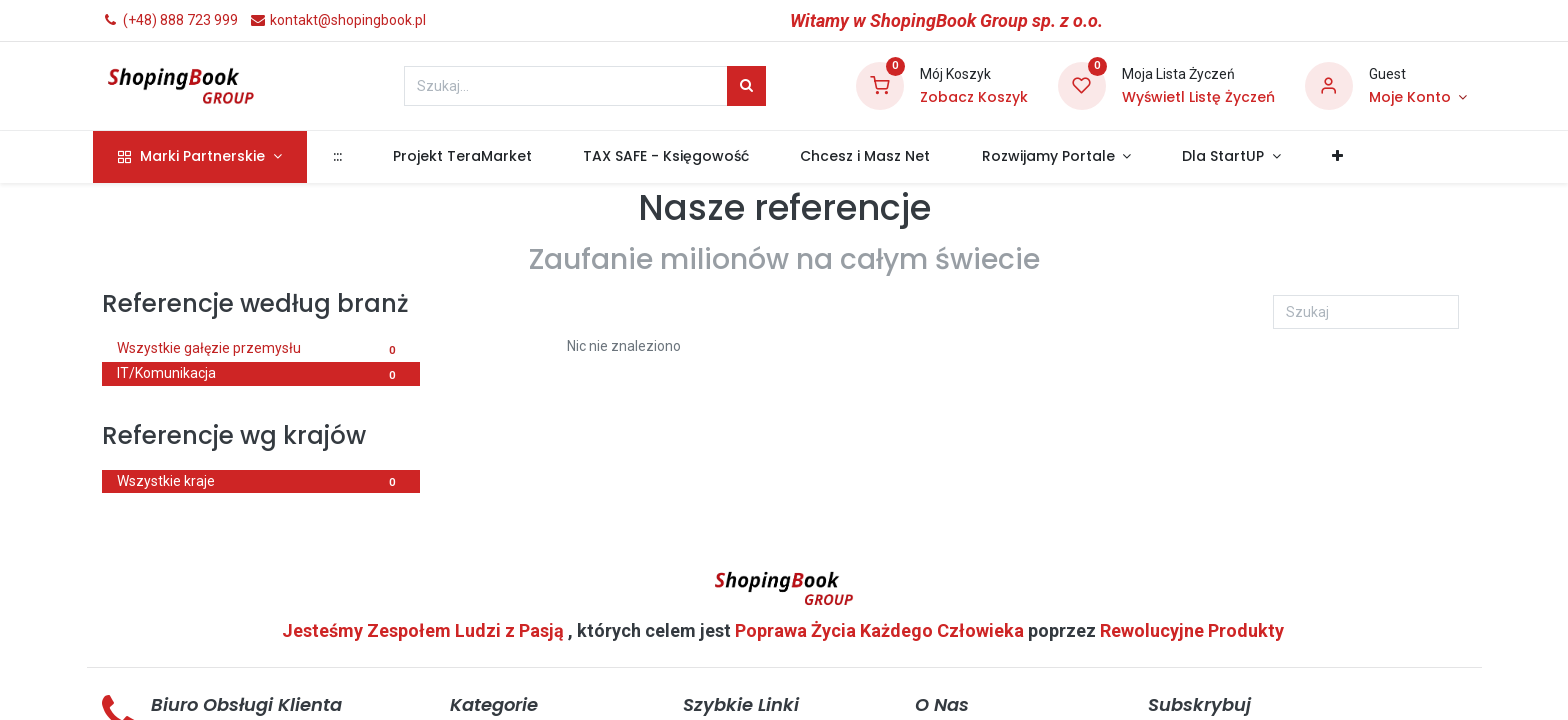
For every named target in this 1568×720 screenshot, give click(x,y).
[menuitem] (346, 157)
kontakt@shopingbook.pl (337, 20)
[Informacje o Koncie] (1418, 98)
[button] (1347, 157)
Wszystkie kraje (261, 483)
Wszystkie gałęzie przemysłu (261, 350)
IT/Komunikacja (261, 375)
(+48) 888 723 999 (170, 20)
